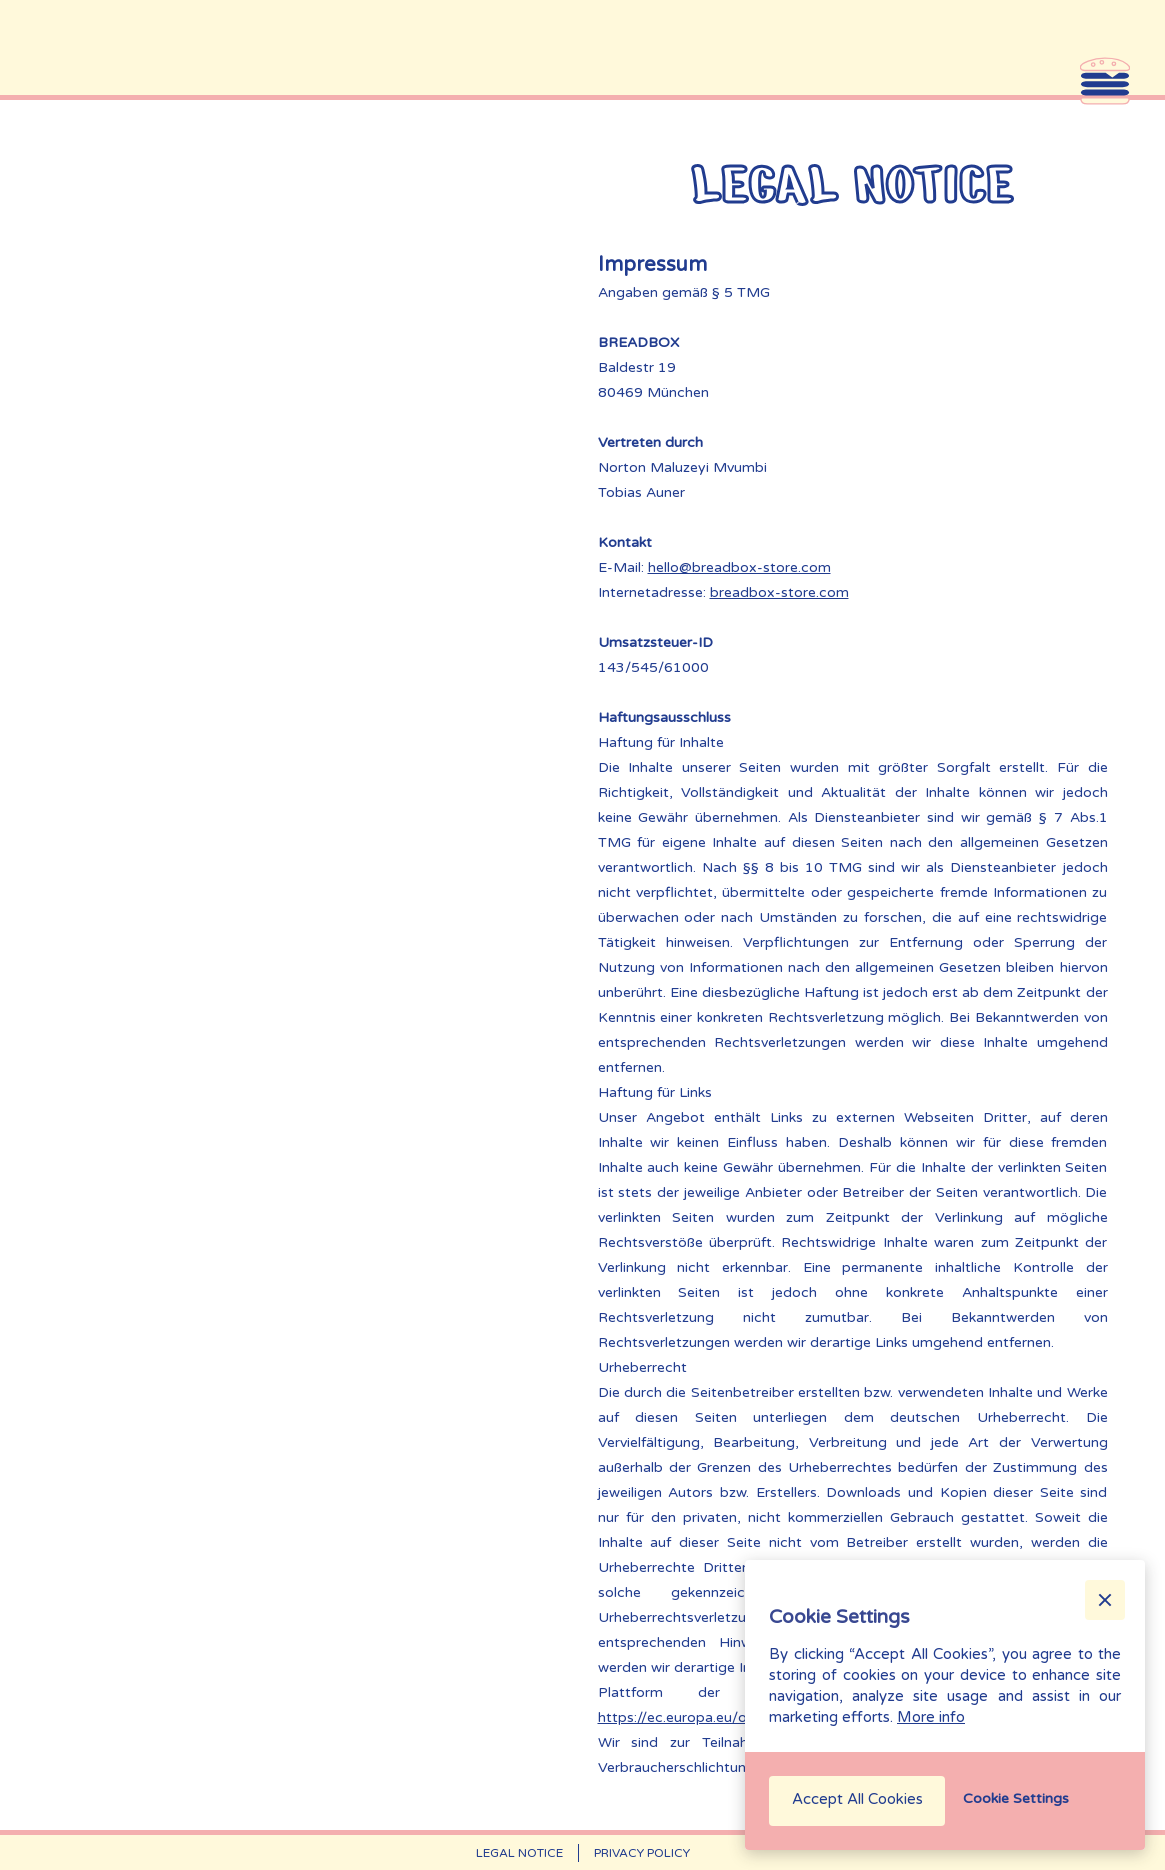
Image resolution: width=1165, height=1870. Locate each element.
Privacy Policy (642, 1853)
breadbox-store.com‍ (779, 592)
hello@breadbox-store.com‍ (739, 567)
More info (931, 1717)
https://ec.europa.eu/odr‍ (679, 1717)
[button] (1105, 1600)
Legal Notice (519, 1853)
